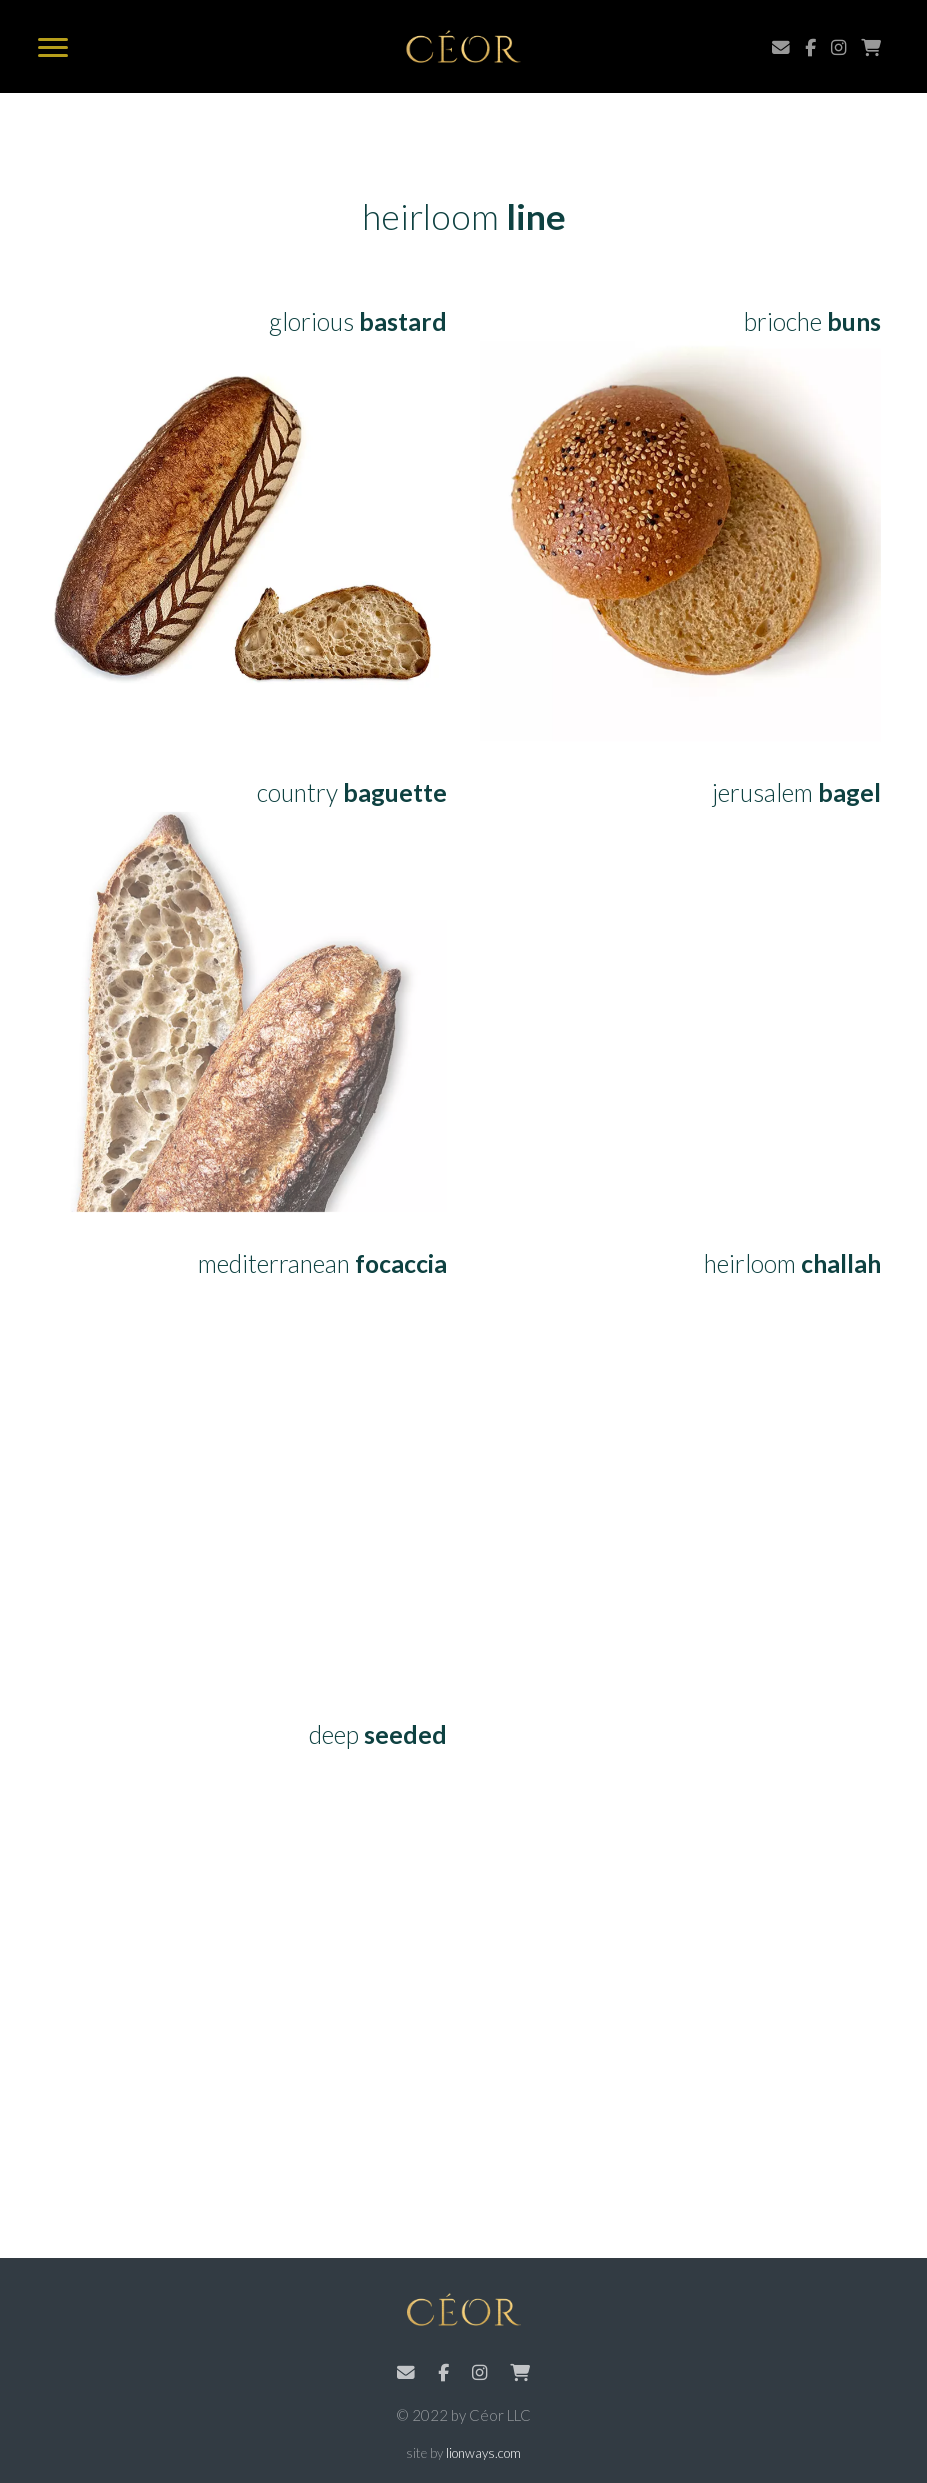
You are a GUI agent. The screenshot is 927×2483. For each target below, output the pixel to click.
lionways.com (483, 2453)
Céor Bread (463, 46)
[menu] (53, 48)
